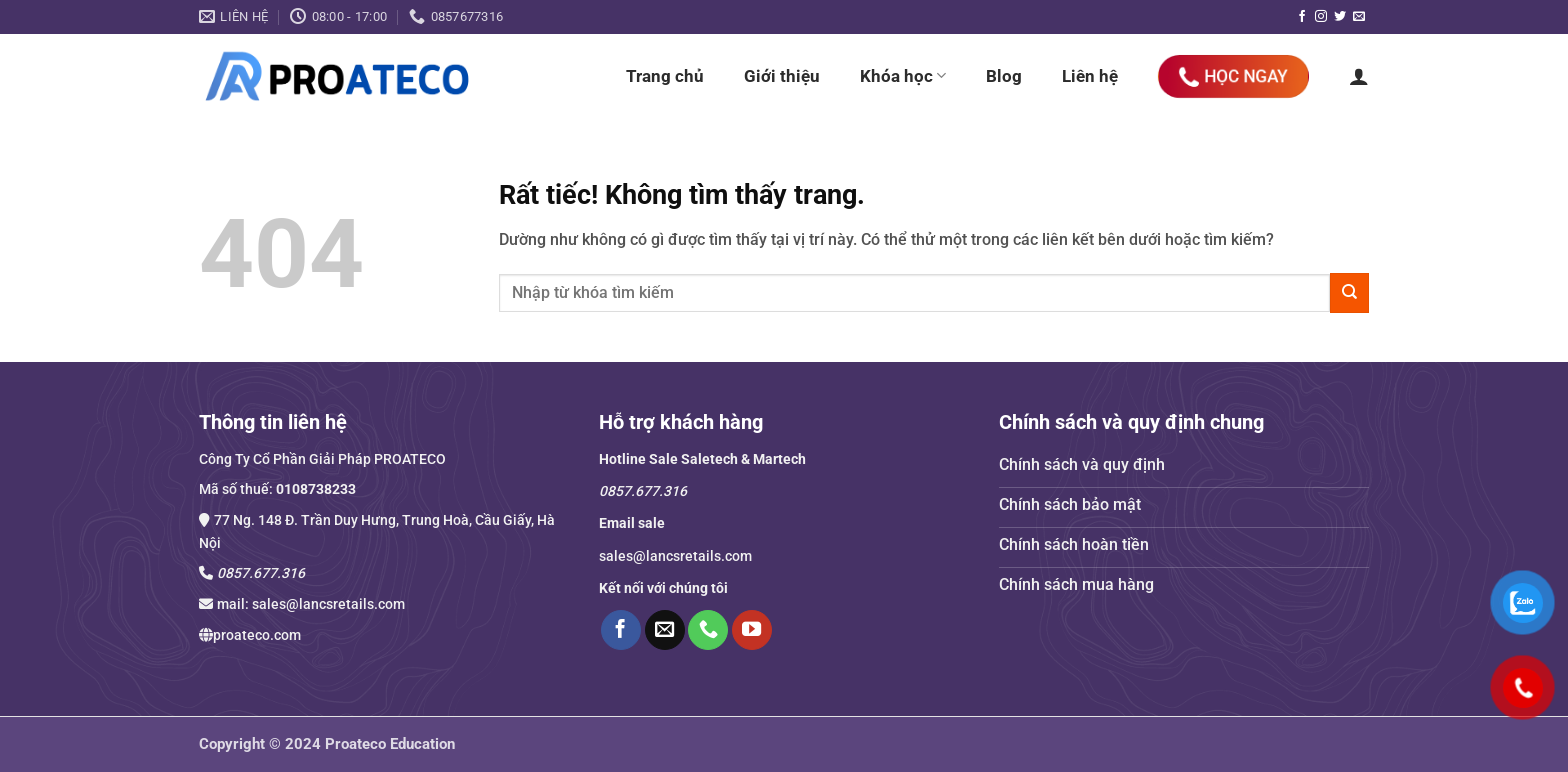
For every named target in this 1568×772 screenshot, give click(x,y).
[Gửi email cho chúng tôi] (1359, 17)
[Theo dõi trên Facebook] (1302, 17)
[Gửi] (1349, 292)
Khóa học (903, 76)
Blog (1004, 76)
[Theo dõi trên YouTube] (752, 630)
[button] (1359, 76)
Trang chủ (665, 76)
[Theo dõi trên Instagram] (1321, 17)
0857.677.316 (261, 573)
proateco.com (257, 635)
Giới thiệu (782, 76)
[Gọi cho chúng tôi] (708, 630)
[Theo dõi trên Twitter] (1340, 17)
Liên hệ (1090, 76)
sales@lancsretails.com (328, 604)
